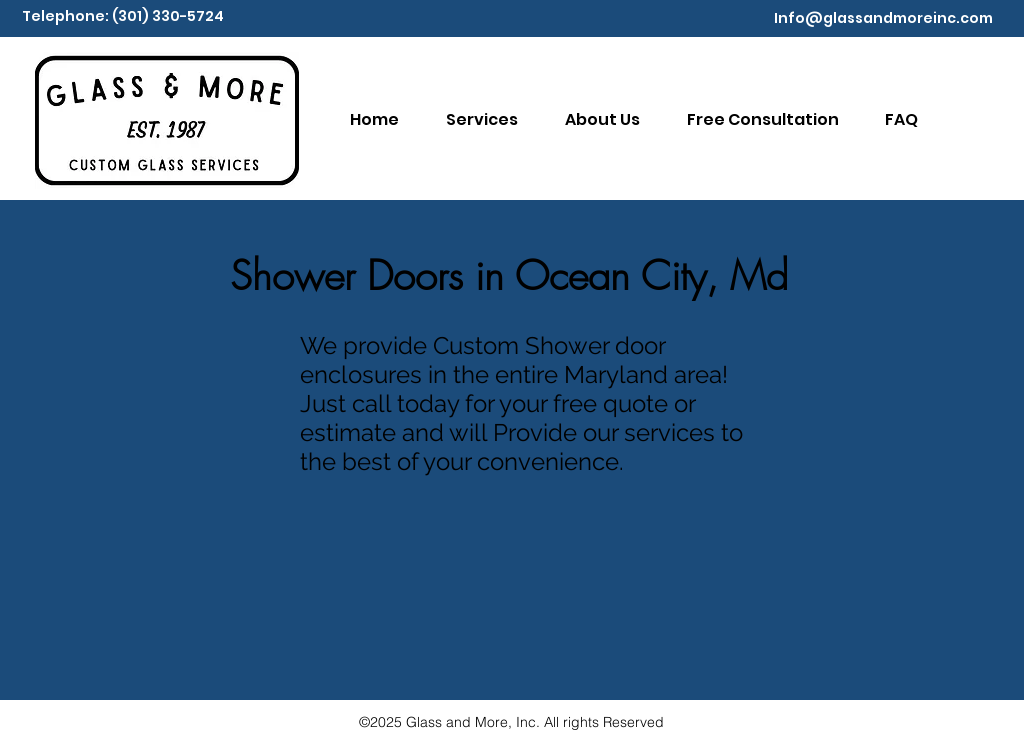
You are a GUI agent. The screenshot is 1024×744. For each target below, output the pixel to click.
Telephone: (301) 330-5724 (123, 16)
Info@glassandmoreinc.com (883, 18)
